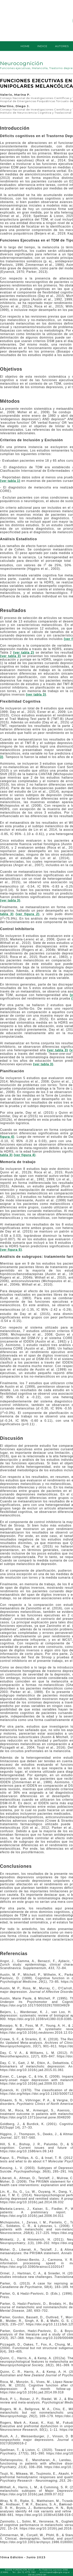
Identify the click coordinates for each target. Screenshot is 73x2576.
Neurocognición (21, 63)
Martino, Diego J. (15, 106)
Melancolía (40, 68)
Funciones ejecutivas (15, 68)
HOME (25, 46)
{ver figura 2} (28, 914)
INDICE (42, 46)
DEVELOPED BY (37, 2574)
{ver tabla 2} (23, 652)
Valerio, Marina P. (15, 94)
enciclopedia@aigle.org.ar (55, 2572)
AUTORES (62, 46)
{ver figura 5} (11, 1249)
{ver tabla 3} (10, 656)
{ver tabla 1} (10, 480)
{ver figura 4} (25, 1155)
